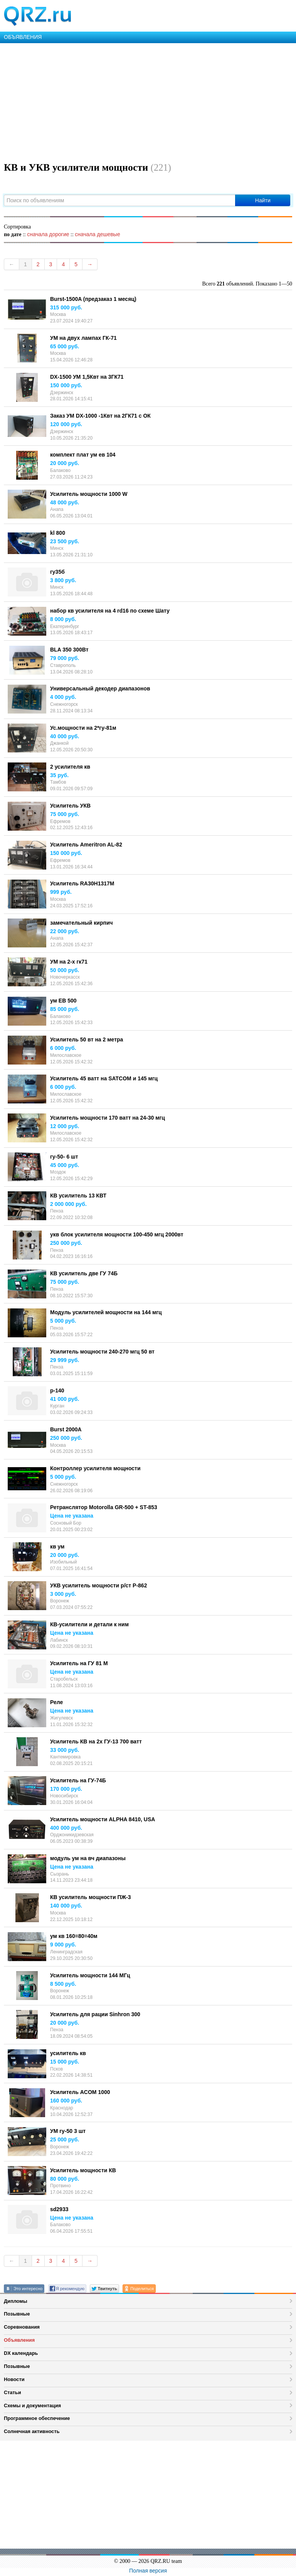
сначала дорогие (48, 234)
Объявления (19, 2340)
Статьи (12, 2392)
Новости (14, 2379)
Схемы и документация (32, 2405)
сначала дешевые (97, 234)
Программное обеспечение (37, 2418)
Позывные (17, 2314)
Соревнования (22, 2327)
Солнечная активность (32, 2431)
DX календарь (21, 2353)
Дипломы (15, 2301)
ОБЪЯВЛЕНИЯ (23, 37)
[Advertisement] (148, 101)
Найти (263, 200)
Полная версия (148, 2571)
